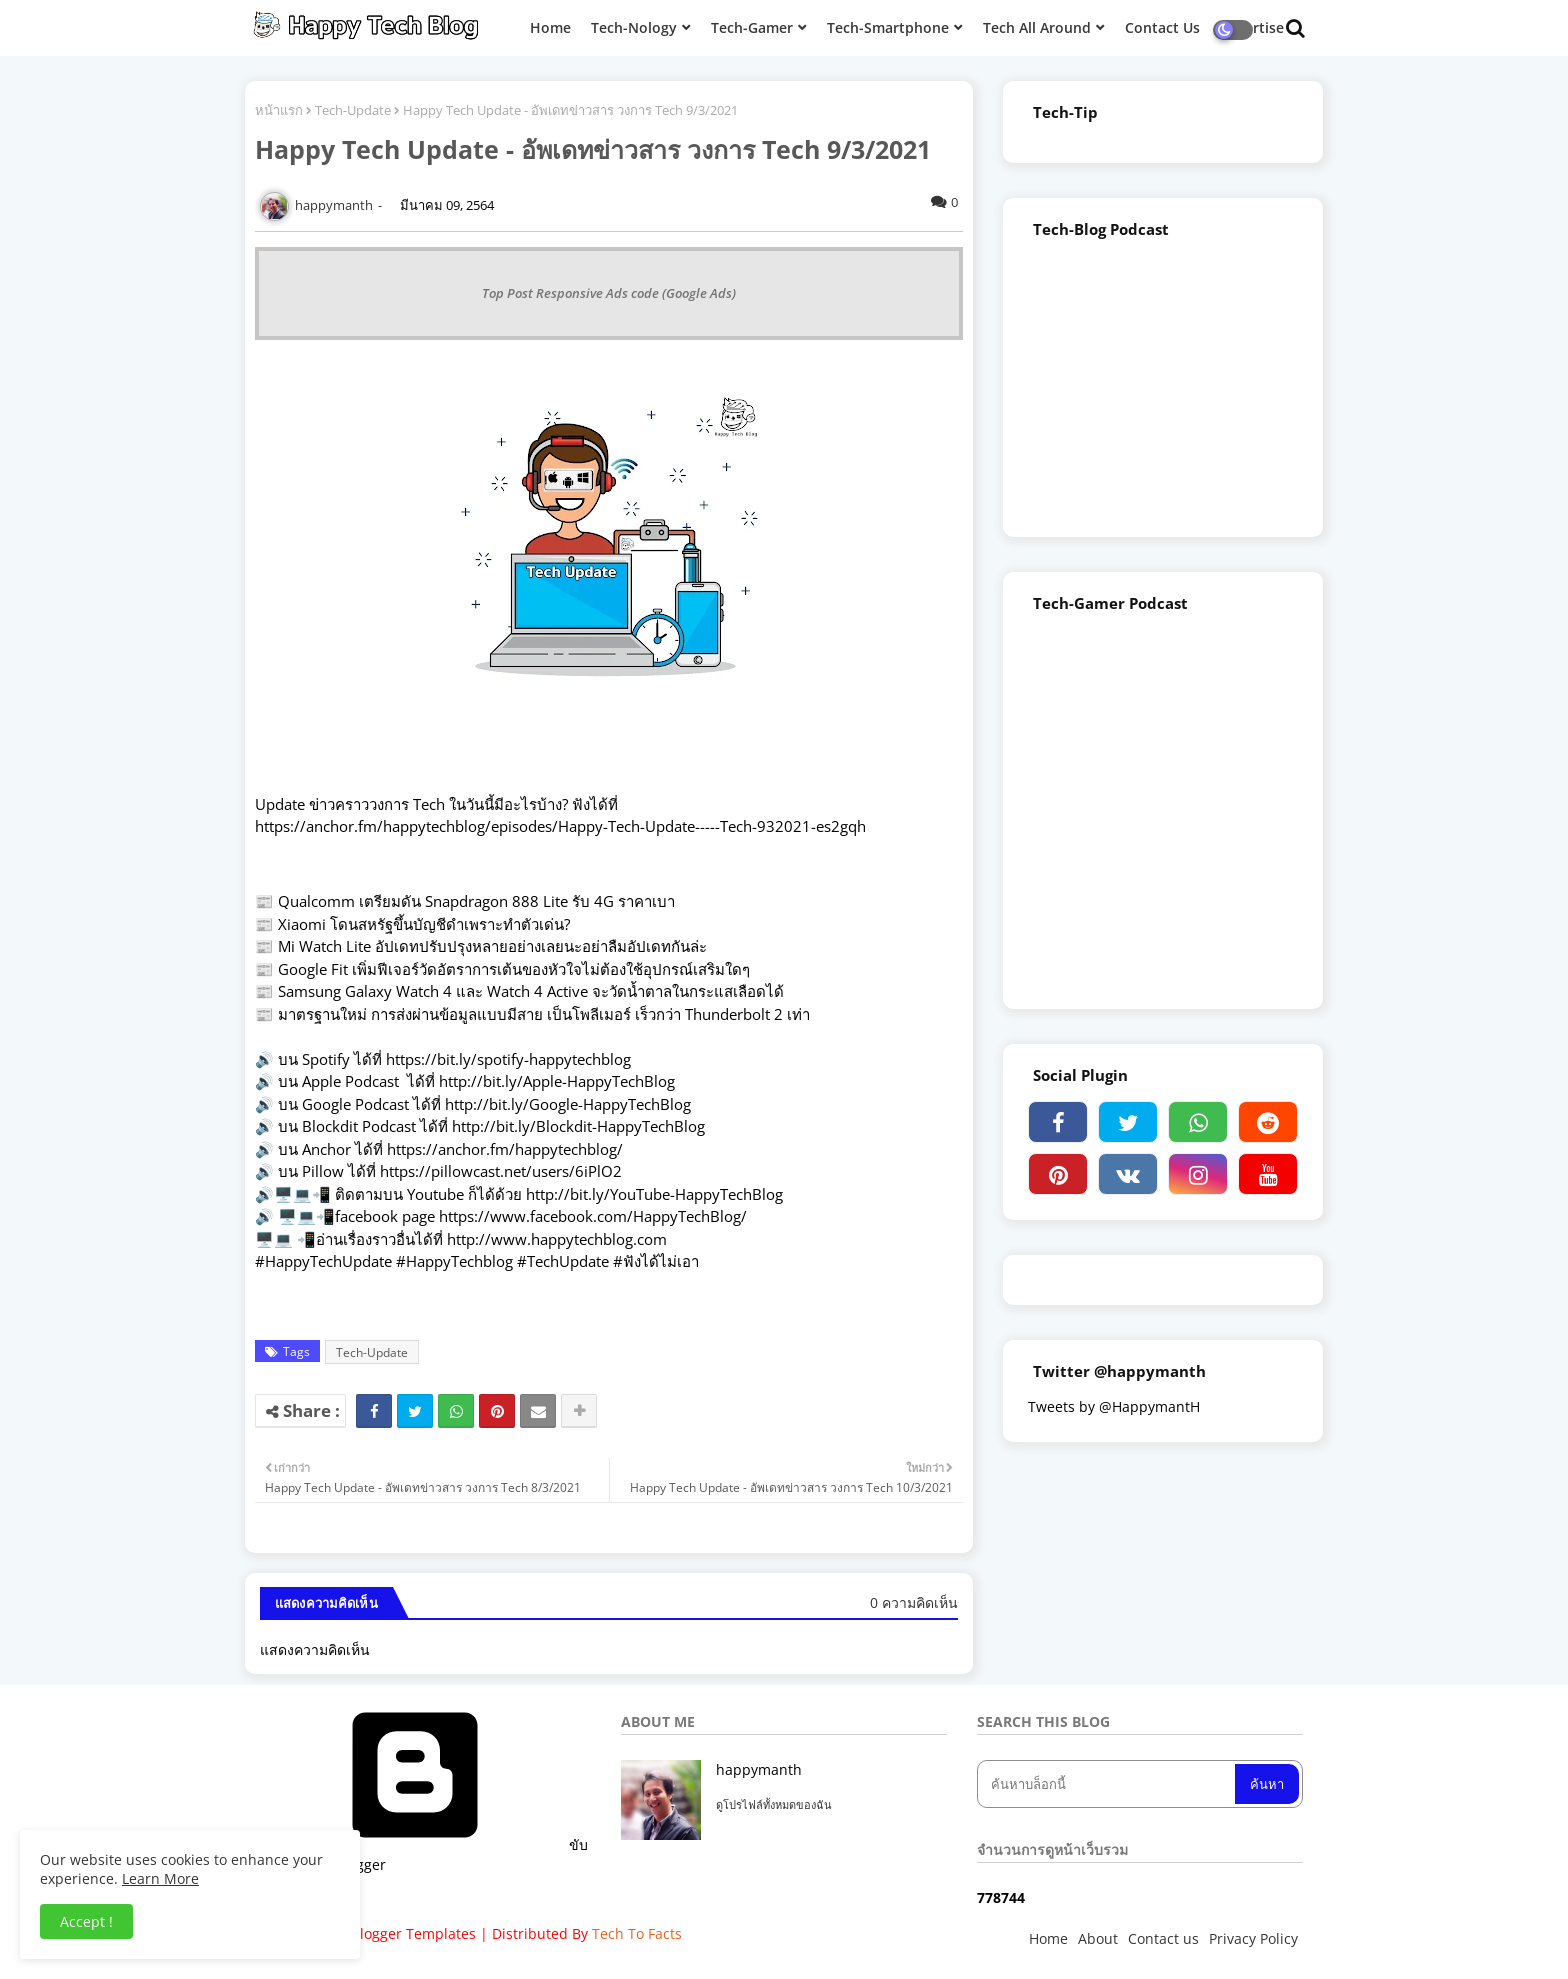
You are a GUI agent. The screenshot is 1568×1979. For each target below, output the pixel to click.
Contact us (1163, 1938)
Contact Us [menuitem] (1162, 27)
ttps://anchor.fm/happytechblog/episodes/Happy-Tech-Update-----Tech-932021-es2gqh (565, 826)
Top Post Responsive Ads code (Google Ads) (609, 293)
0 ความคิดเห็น (914, 1602)
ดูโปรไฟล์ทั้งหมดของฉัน (774, 1804)
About (1098, 1938)
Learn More (160, 1878)
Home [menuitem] (550, 27)
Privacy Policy (1253, 1938)
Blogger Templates (413, 1933)
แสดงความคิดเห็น (315, 1649)
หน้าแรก (279, 110)
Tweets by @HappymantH (1114, 1406)
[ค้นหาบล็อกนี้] (1108, 1784)
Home (1048, 1938)
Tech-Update (353, 110)
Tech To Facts (637, 1933)
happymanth (759, 1769)
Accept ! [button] (86, 1921)
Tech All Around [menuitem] (1037, 27)
